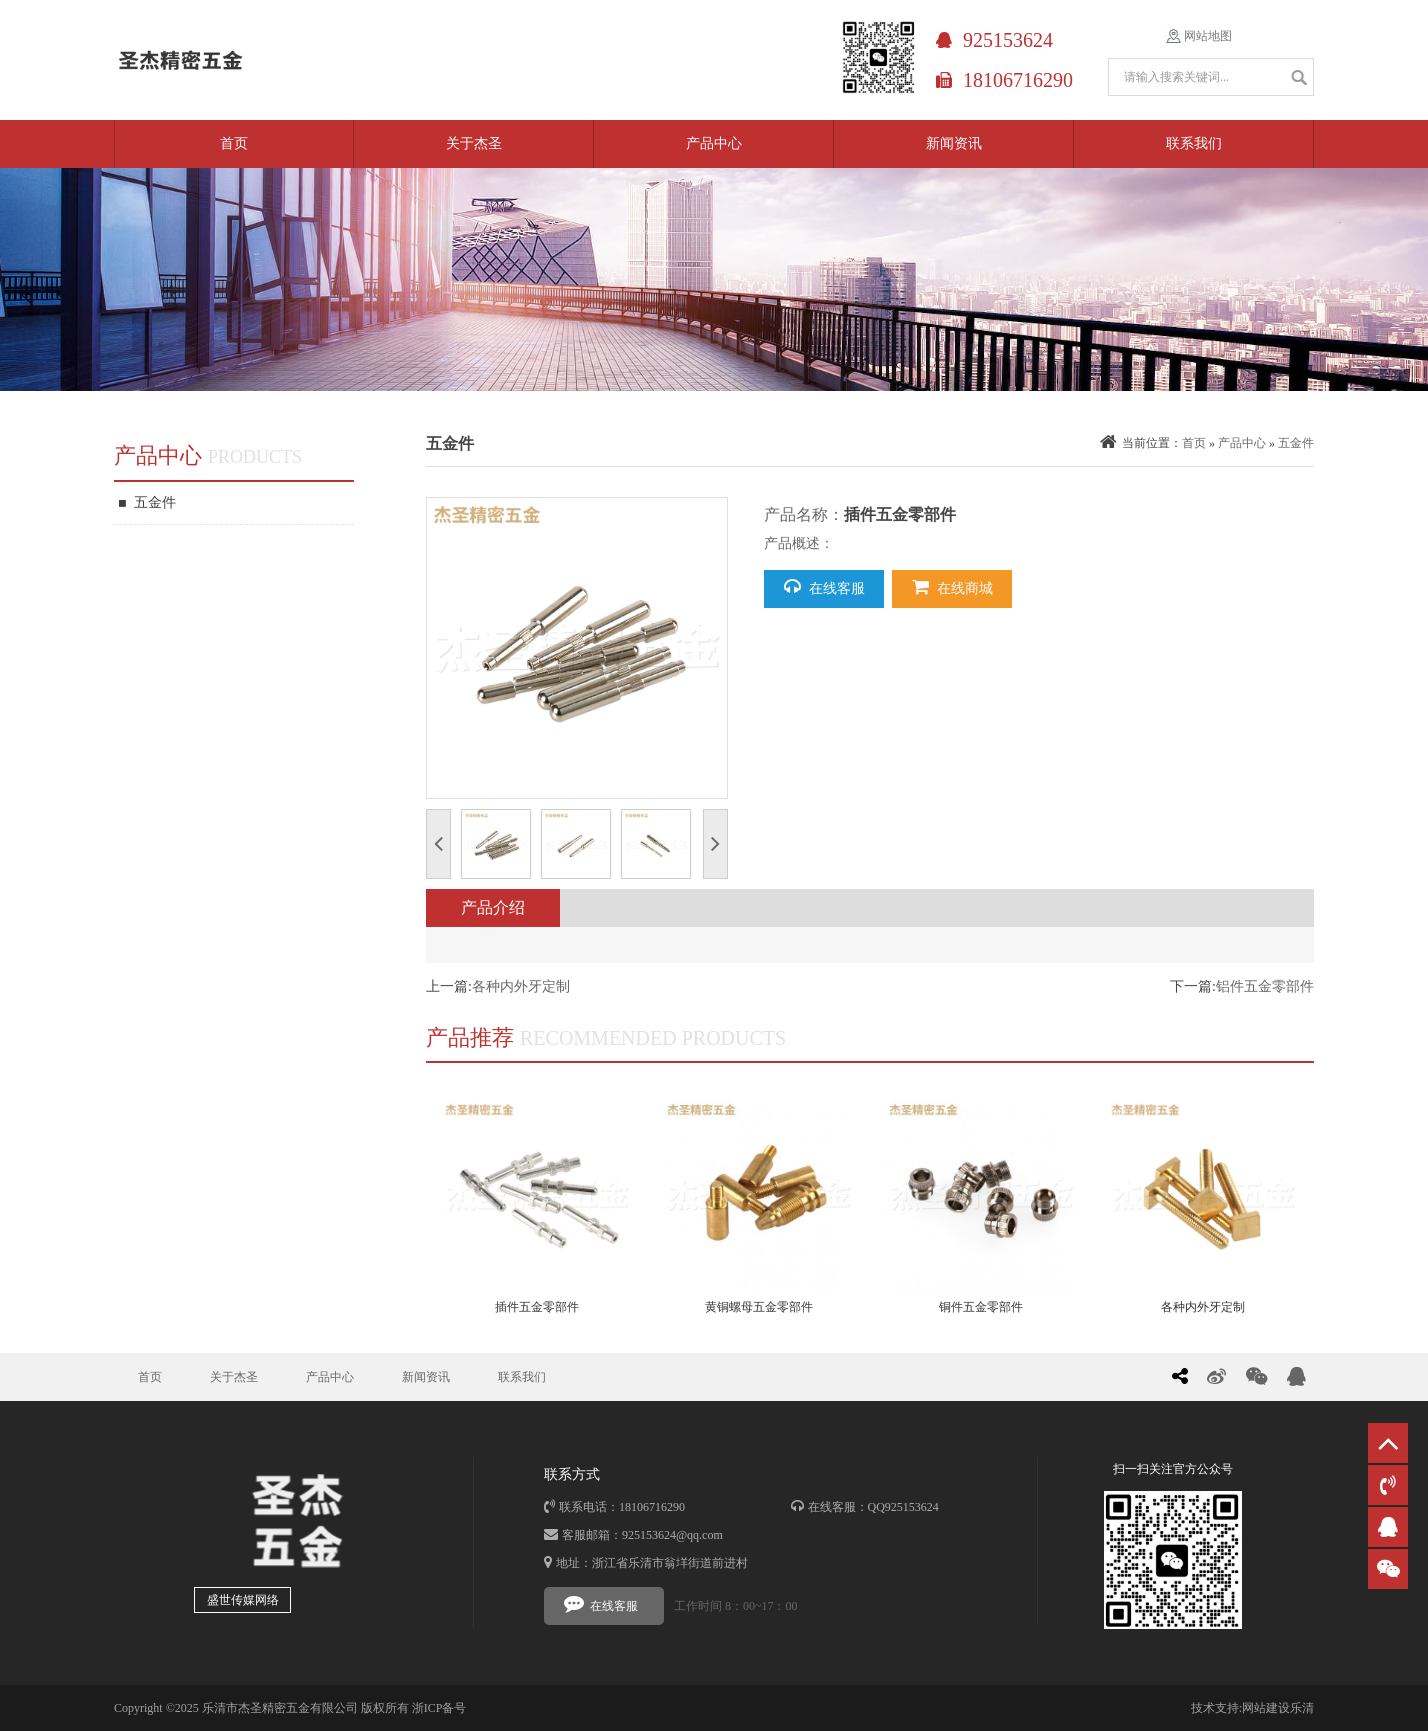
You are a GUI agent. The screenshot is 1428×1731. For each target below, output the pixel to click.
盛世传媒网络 (243, 1600)
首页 (234, 143)
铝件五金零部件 (1265, 986)
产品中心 (714, 143)
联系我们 (1194, 143)
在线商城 (952, 587)
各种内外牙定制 (521, 986)
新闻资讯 (954, 143)
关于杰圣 (474, 143)
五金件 (147, 503)
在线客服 (824, 587)
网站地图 (1208, 36)
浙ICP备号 (439, 1708)
